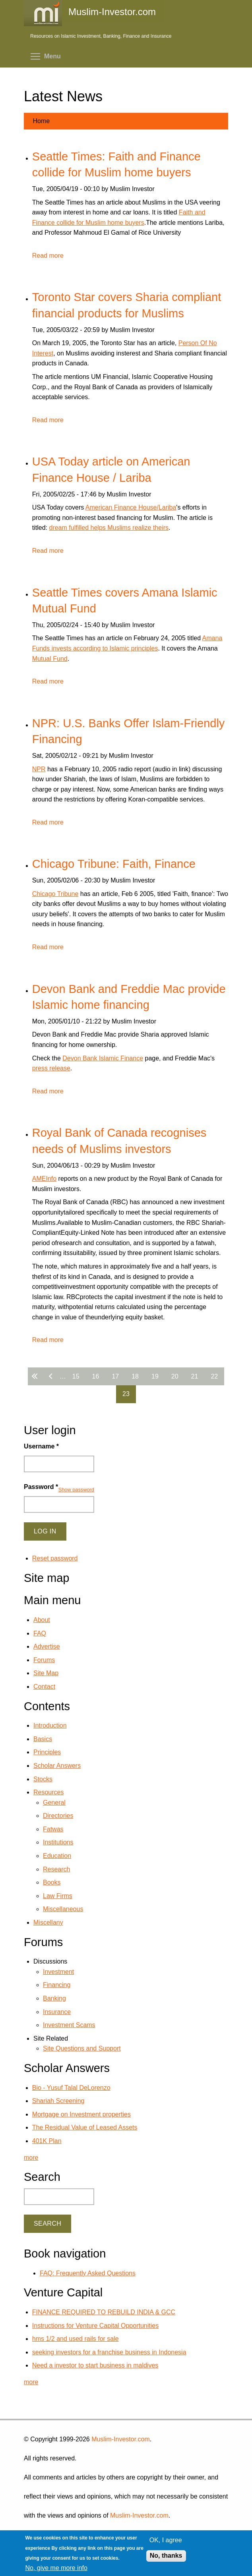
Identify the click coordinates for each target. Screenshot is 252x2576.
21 (194, 1376)
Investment (58, 1971)
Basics (42, 1739)
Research (56, 1869)
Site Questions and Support (82, 2048)
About (41, 1619)
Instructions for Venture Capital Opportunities (95, 2325)
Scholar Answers (57, 1765)
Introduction (50, 1725)
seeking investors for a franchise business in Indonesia (109, 2352)
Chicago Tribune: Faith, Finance (114, 863)
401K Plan (47, 2141)
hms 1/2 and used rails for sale (75, 2338)
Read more (48, 255)
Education (57, 1855)
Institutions (58, 1842)
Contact (44, 1686)
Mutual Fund (50, 658)
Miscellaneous (63, 1909)
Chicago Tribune (55, 893)
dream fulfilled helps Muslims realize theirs (109, 527)
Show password (76, 1490)
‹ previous (52, 1376)
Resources (48, 1792)
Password (41, 1486)
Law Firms (57, 1895)
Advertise (46, 1646)
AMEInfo (44, 1178)
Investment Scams (69, 2025)
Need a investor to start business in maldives (95, 2365)
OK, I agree (165, 2540)
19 (155, 1376)
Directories (58, 1815)
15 (75, 1376)
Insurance (57, 2011)
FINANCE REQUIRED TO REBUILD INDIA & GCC (103, 2312)
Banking (54, 1998)
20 (174, 1376)
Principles (47, 1752)
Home (41, 121)
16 (95, 1376)
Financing (56, 1984)
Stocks (42, 1779)
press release (51, 1068)
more (31, 2157)
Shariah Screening (58, 2100)
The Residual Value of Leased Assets (85, 2127)
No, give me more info (56, 2567)
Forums (44, 1660)
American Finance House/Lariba (130, 507)
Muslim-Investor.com (120, 2439)
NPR (39, 769)
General (54, 1802)
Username (41, 1446)
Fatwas (53, 1829)
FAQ (39, 1633)
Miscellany (48, 1922)
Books (51, 1882)
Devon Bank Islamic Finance (102, 1058)
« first (36, 1376)
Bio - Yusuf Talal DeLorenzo (71, 2087)
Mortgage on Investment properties (81, 2114)
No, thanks (166, 2555)
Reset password (55, 1558)
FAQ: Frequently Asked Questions (88, 2273)
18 (135, 1376)
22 (214, 1376)
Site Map (45, 1673)
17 (115, 1376)
